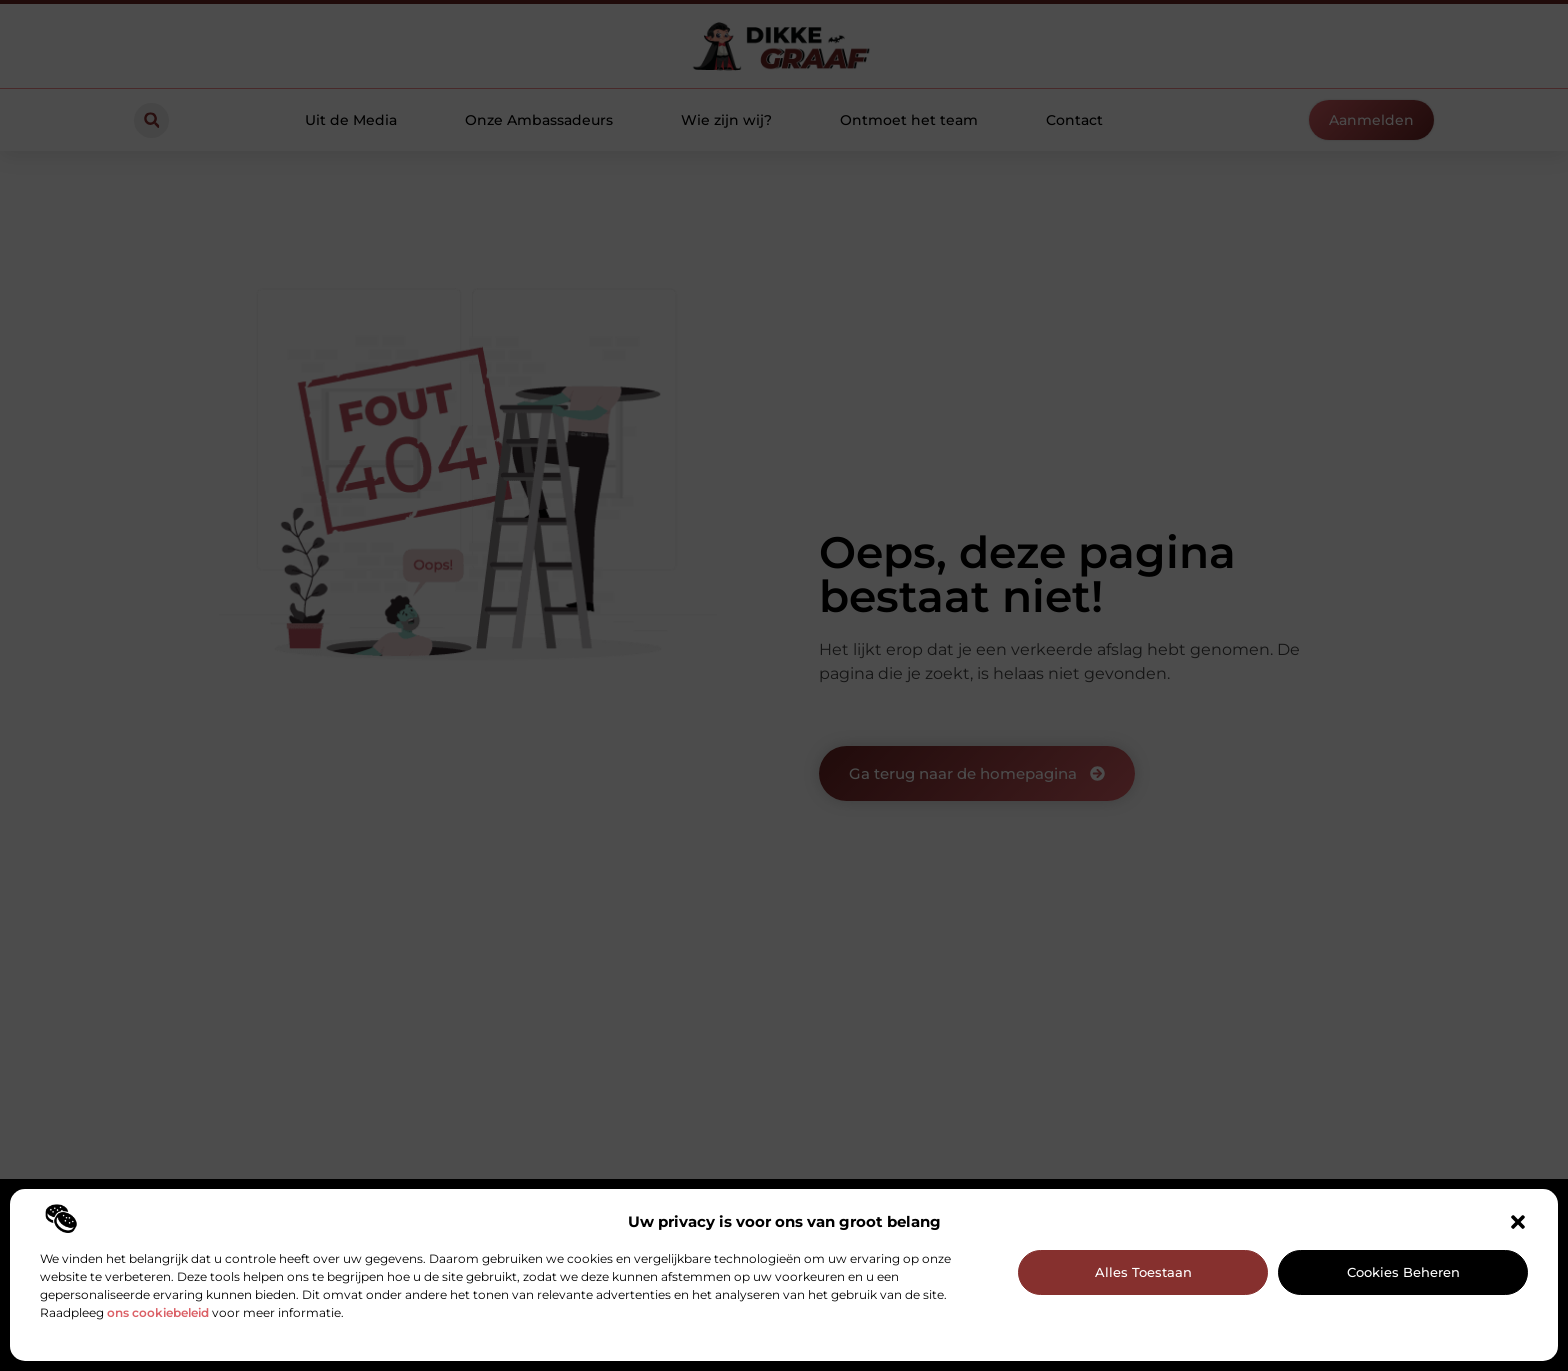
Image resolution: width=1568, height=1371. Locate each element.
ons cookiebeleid (158, 1312)
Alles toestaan (1143, 1272)
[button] (1518, 1222)
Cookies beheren (1403, 1272)
